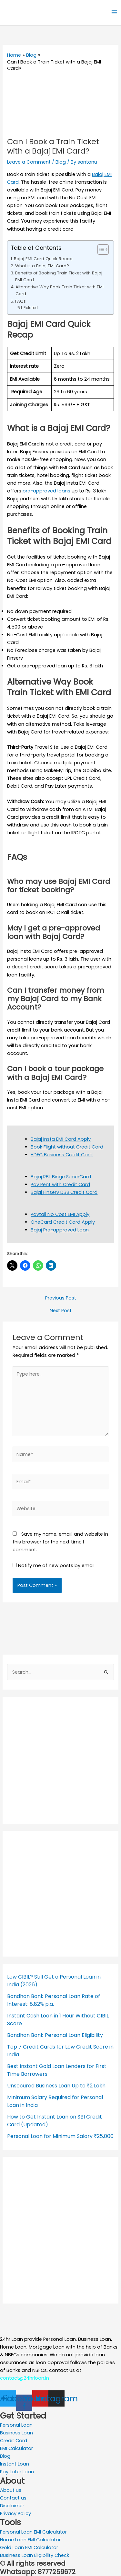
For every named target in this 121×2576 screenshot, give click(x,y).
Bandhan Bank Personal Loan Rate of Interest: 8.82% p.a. (53, 2000)
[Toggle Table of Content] (100, 249)
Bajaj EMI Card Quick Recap (43, 259)
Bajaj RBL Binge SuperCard (61, 1176)
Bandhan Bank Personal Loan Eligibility (55, 2035)
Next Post (61, 1310)
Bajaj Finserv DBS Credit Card (64, 1192)
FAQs (20, 301)
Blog (60, 162)
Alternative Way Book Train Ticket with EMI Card (59, 290)
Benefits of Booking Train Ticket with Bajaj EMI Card (58, 276)
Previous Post (60, 1298)
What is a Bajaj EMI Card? (42, 266)
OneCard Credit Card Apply (63, 1222)
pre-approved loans (46, 491)
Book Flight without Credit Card (67, 1147)
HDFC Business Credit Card (62, 1154)
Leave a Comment (29, 162)
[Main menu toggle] (114, 12)
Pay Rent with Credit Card (60, 1184)
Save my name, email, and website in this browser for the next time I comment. (60, 1542)
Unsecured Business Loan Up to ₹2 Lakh (56, 2085)
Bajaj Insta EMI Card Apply (61, 1139)
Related (31, 307)
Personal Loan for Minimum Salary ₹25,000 (60, 2136)
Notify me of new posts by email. (57, 1565)
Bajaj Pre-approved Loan (60, 1230)
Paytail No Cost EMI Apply (60, 1214)
